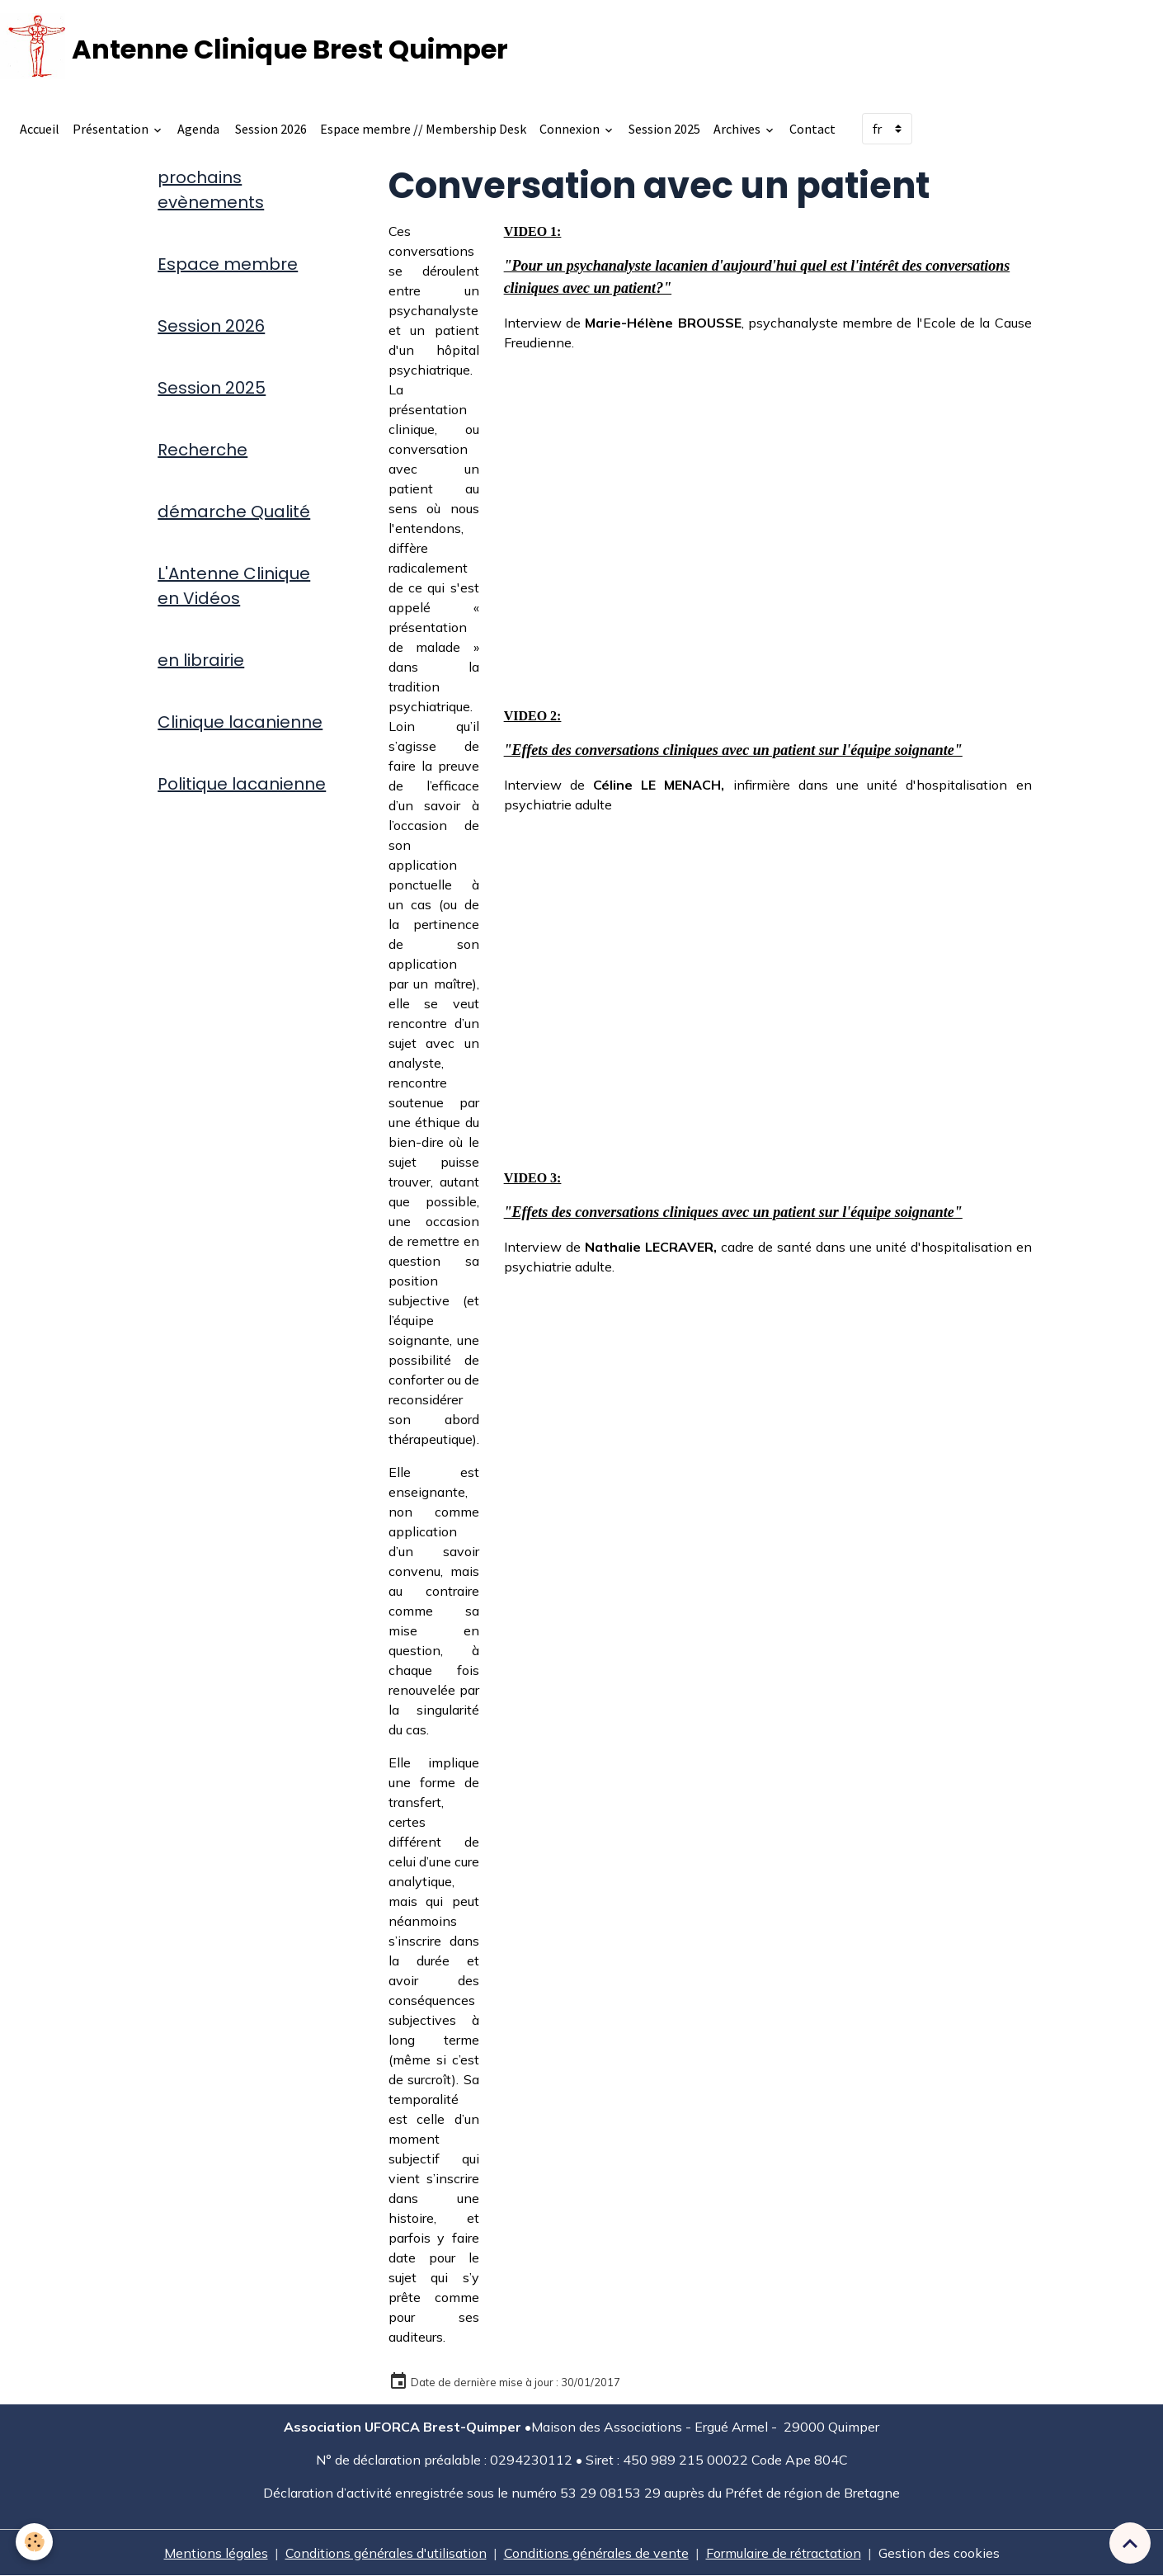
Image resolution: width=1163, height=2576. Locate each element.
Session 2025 (664, 128)
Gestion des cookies (939, 2553)
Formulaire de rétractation (783, 2553)
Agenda (198, 128)
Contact (812, 128)
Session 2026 (270, 128)
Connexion (570, 128)
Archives (738, 128)
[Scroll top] (1130, 2543)
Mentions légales (216, 2553)
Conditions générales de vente (596, 2553)
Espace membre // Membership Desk (423, 128)
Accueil (39, 128)
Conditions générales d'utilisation (386, 2553)
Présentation (112, 128)
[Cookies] (35, 2541)
